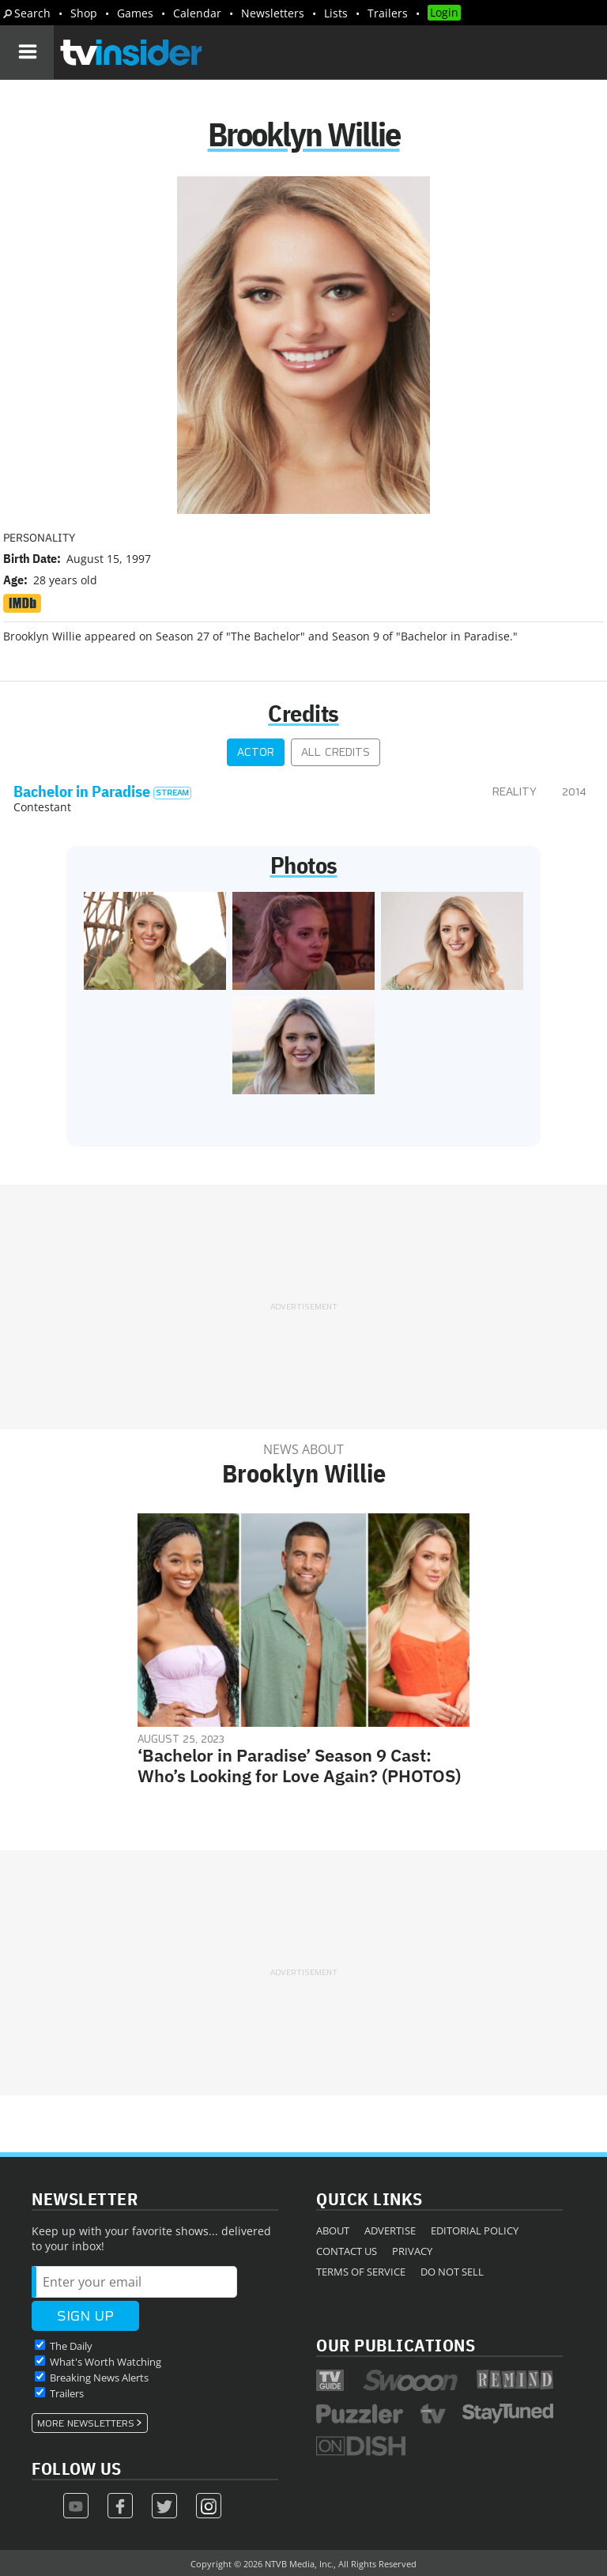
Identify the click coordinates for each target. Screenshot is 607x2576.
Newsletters (272, 13)
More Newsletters (85, 2423)
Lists (336, 13)
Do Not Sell (452, 2271)
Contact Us (346, 2251)
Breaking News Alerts (99, 2377)
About (332, 2230)
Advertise (390, 2230)
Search (32, 13)
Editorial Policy (474, 2230)
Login (444, 12)
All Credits (335, 752)
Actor (255, 752)
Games (135, 13)
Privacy (412, 2251)
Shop (83, 13)
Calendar (197, 13)
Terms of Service (360, 2271)
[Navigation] (27, 52)
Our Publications (395, 2344)
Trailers (388, 13)
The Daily (71, 2346)
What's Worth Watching (105, 2362)
